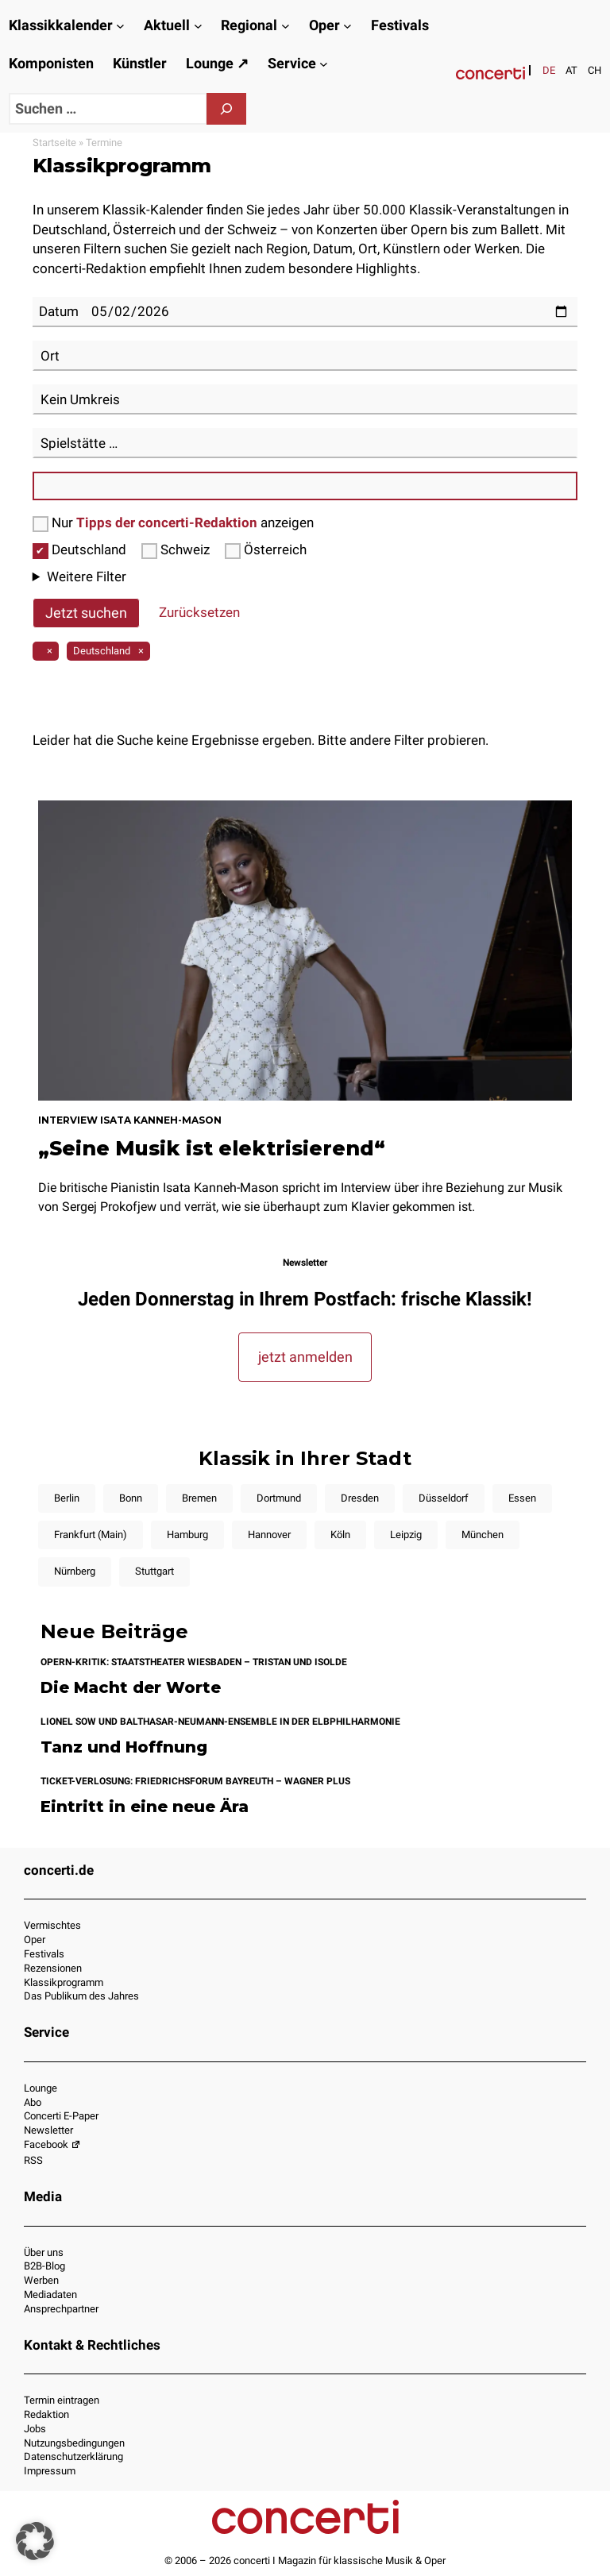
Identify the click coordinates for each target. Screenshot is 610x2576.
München (482, 1535)
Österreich (266, 549)
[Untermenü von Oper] (347, 25)
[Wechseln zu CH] (594, 70)
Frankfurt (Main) (90, 1535)
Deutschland (81, 549)
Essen (522, 1498)
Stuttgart (154, 1571)
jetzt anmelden (305, 1356)
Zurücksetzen (199, 612)
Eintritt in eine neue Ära (145, 1807)
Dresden (360, 1498)
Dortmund (279, 1498)
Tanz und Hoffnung (124, 1747)
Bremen (199, 1498)
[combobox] (305, 356)
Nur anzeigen (173, 522)
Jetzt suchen (86, 612)
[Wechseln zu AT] (571, 70)
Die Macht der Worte (131, 1688)
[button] (35, 2541)
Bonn (130, 1498)
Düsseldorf (444, 1498)
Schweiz (177, 549)
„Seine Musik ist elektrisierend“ (211, 1148)
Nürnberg (74, 1571)
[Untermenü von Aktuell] (198, 25)
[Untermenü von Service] (323, 64)
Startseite (54, 142)
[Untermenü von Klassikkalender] (120, 25)
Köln (340, 1535)
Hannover (269, 1535)
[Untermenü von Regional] (285, 25)
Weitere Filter (86, 576)
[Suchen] (226, 109)
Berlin (66, 1498)
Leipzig (406, 1535)
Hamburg (187, 1535)
